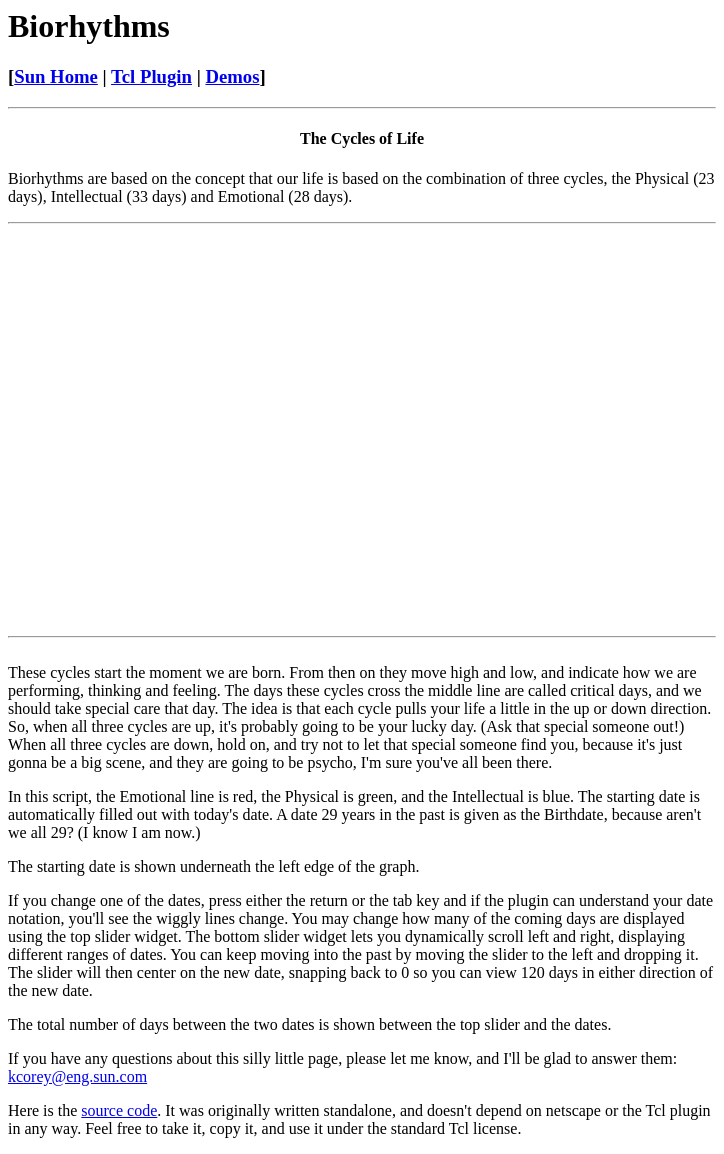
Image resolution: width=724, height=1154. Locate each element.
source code (119, 1110)
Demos (232, 76)
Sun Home (56, 76)
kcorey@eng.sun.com (77, 1076)
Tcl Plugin (151, 76)
